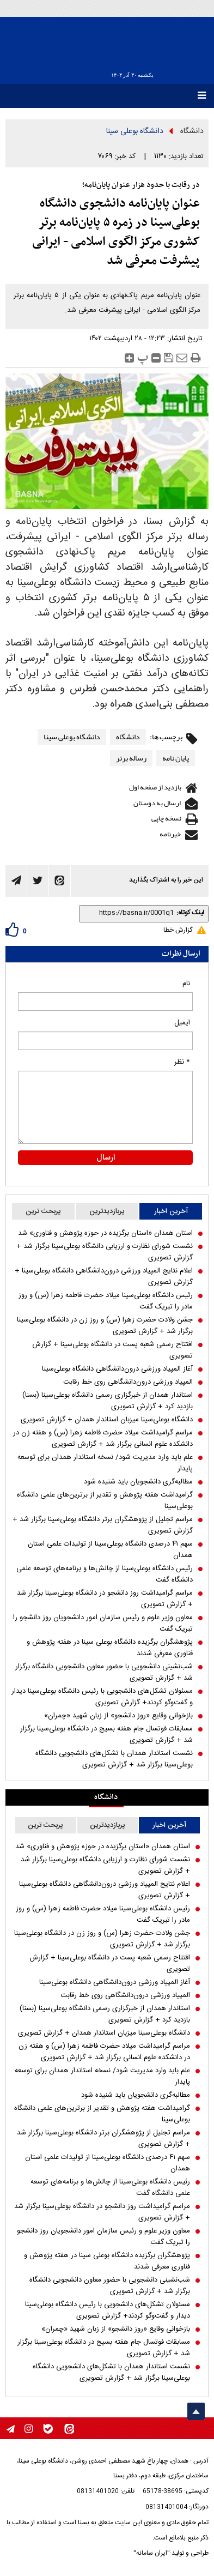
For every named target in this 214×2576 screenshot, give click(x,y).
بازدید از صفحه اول (155, 787)
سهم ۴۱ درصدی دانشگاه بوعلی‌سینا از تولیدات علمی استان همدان (110, 1550)
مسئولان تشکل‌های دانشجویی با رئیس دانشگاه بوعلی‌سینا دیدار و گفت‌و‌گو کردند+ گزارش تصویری (102, 1697)
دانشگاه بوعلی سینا (134, 131)
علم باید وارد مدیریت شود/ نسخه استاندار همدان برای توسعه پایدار (105, 1463)
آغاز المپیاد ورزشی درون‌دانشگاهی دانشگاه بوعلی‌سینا (117, 1369)
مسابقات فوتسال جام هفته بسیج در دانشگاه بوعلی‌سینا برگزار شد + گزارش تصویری (106, 1734)
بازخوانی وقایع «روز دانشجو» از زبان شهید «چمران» (118, 1716)
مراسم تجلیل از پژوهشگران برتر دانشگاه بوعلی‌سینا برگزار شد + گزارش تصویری (103, 1525)
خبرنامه (170, 834)
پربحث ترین (43, 1211)
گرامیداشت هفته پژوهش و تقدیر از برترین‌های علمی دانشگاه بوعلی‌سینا (105, 1500)
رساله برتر (131, 757)
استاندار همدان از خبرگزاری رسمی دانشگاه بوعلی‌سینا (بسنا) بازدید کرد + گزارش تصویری (107, 1401)
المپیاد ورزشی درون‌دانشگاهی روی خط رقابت (128, 1382)
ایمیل (182, 1023)
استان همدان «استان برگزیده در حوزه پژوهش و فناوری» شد (105, 1233)
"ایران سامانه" (151, 2553)
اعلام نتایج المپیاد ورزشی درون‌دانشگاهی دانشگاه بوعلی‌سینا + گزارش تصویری (104, 1276)
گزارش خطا (177, 930)
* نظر (182, 1062)
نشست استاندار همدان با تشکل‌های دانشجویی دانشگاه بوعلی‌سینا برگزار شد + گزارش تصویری (114, 1759)
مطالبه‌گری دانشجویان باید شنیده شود (138, 1482)
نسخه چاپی (166, 818)
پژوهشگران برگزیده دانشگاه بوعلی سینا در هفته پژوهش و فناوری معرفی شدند (110, 1648)
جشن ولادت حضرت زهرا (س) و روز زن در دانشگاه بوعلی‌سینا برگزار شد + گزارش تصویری (105, 1325)
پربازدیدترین (107, 1211)
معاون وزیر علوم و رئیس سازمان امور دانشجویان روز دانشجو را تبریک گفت (103, 1623)
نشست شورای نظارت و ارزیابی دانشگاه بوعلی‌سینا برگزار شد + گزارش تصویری (104, 1252)
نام (186, 984)
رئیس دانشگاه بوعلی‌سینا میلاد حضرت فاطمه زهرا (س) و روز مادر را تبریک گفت (106, 1301)
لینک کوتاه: (190, 912)
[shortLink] (129, 913)
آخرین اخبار (171, 1211)
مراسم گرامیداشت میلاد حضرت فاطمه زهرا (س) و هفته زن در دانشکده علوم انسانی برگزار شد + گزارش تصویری (103, 1438)
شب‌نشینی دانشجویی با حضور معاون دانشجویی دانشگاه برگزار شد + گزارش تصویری (104, 1672)
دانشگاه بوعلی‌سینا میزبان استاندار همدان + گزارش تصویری (107, 1420)
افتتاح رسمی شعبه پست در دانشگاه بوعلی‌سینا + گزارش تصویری (112, 1350)
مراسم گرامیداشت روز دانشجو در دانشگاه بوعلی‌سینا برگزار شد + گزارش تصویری (105, 1599)
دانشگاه (192, 131)
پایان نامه (175, 757)
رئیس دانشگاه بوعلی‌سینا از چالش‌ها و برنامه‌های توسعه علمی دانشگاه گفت (104, 1574)
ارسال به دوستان (157, 803)
